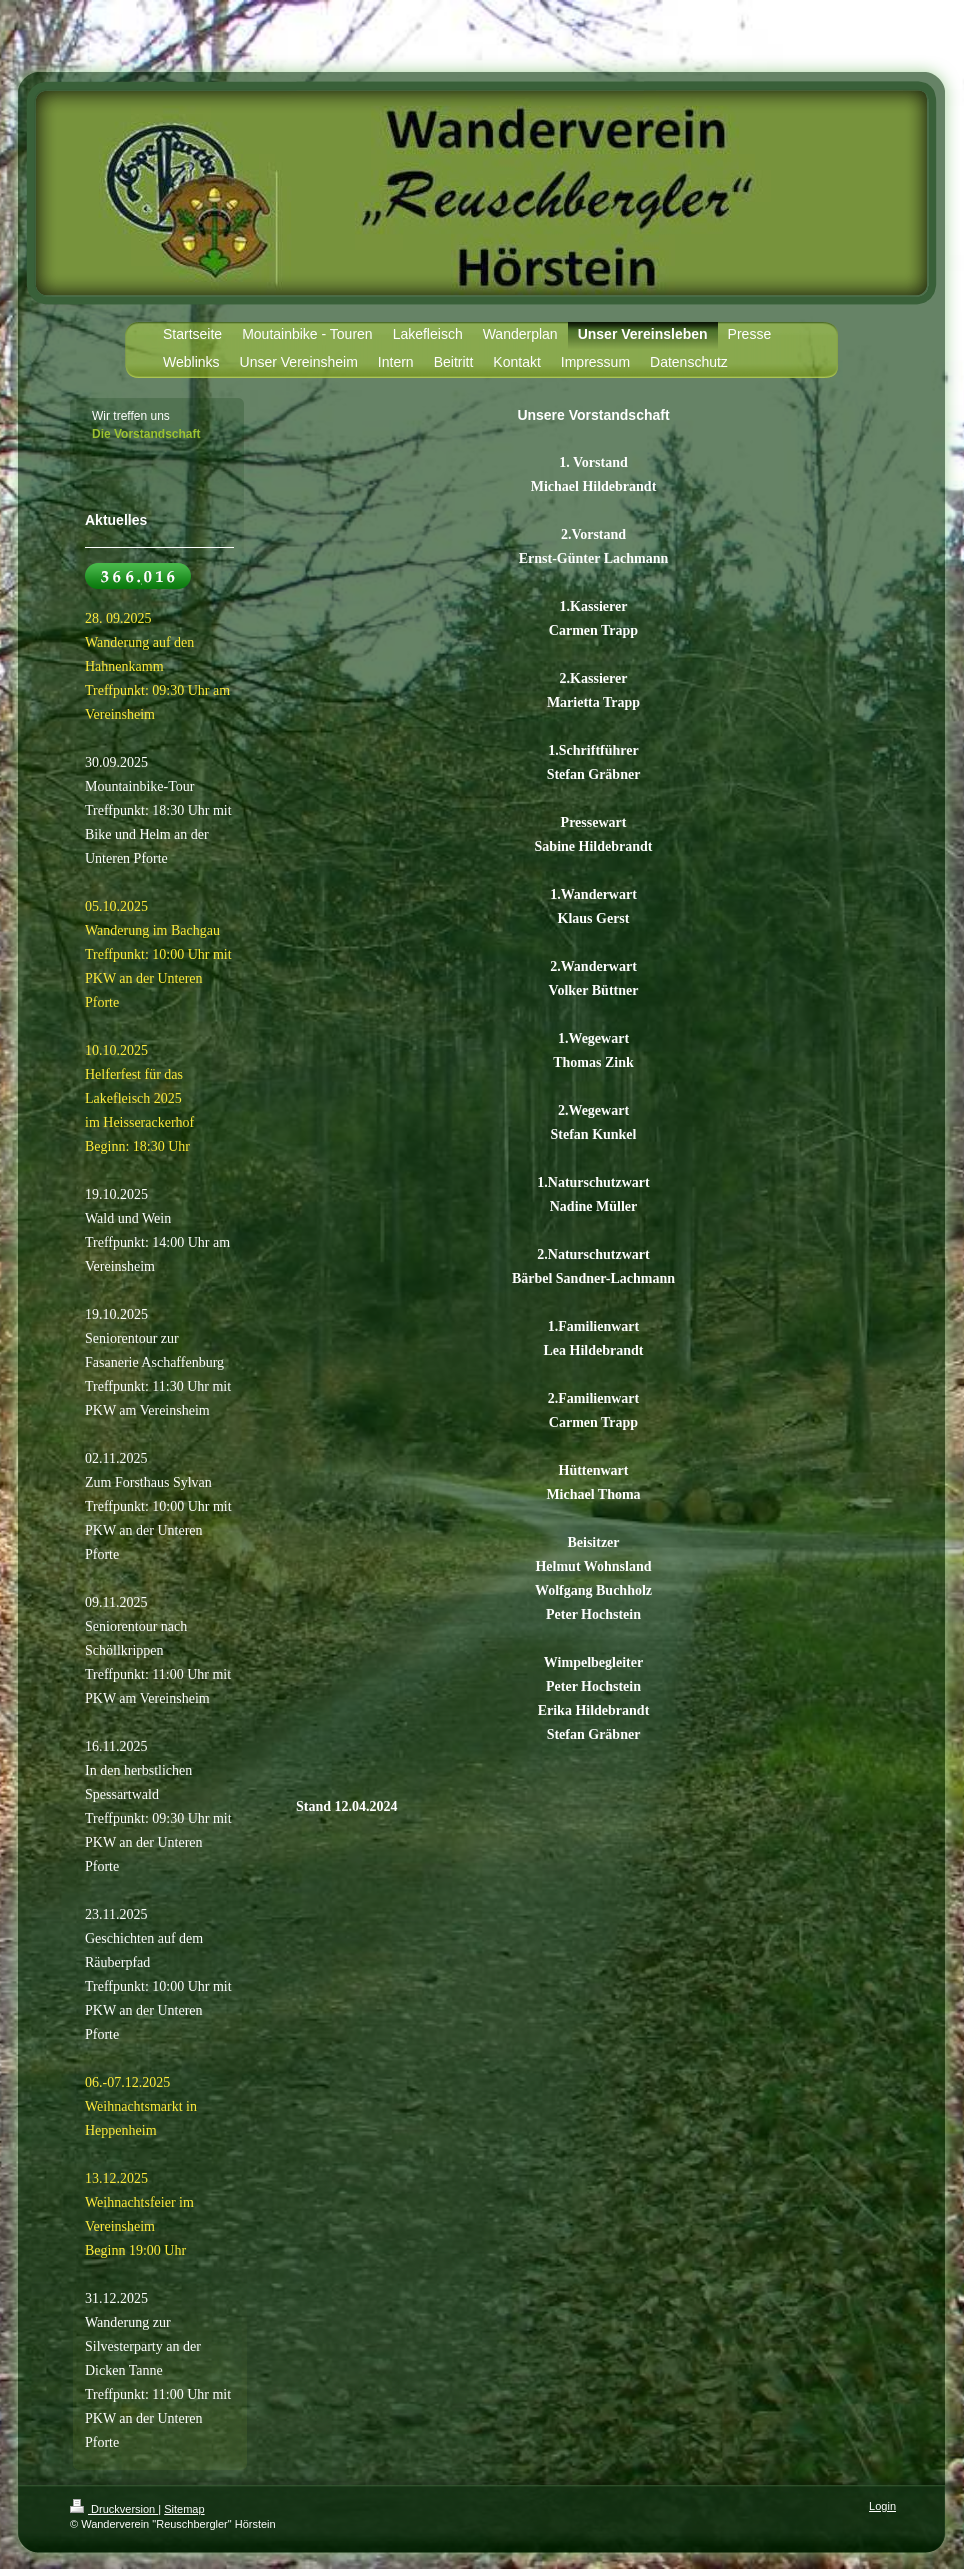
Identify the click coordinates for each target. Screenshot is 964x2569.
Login (882, 2506)
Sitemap (184, 2509)
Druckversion (114, 2509)
